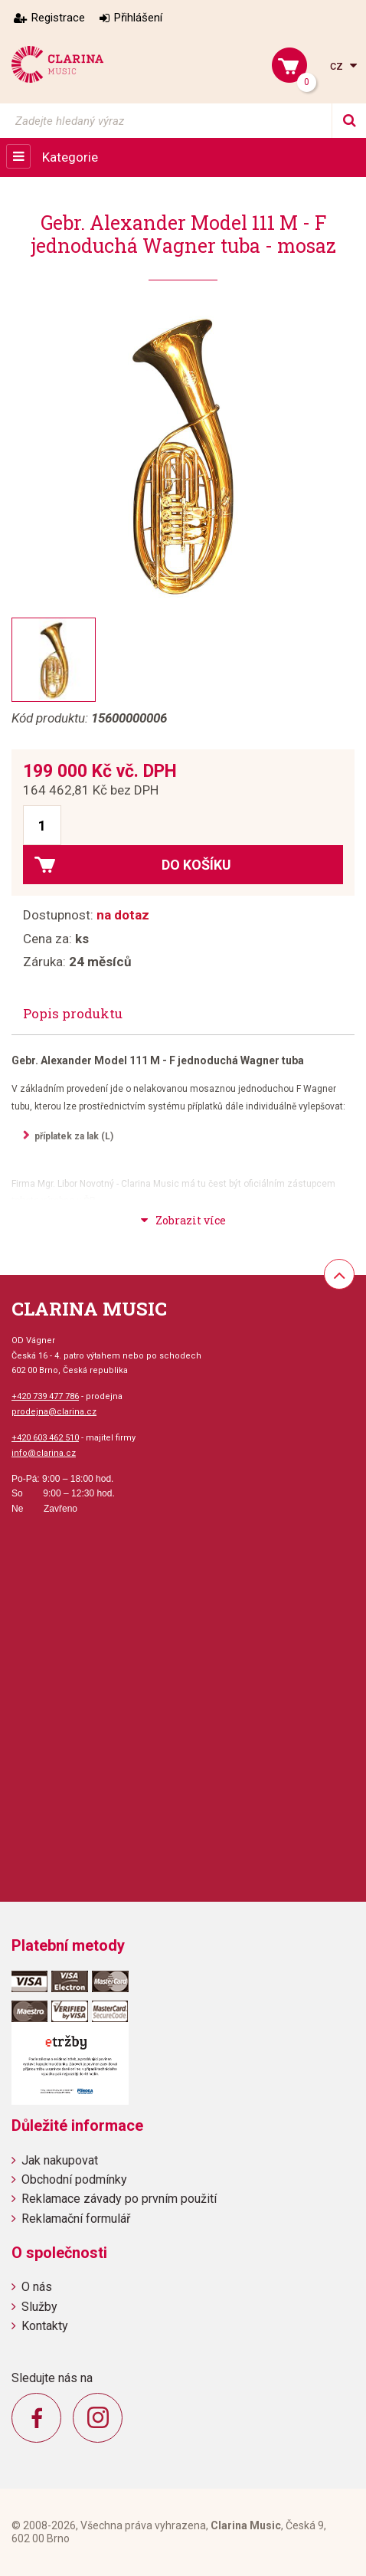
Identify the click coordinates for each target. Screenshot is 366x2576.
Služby (39, 2306)
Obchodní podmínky (74, 2179)
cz (338, 65)
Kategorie (70, 157)
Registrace (58, 18)
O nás (36, 2286)
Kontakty (44, 2326)
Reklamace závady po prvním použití (119, 2198)
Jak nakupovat (59, 2160)
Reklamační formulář (75, 2218)
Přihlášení (138, 18)
